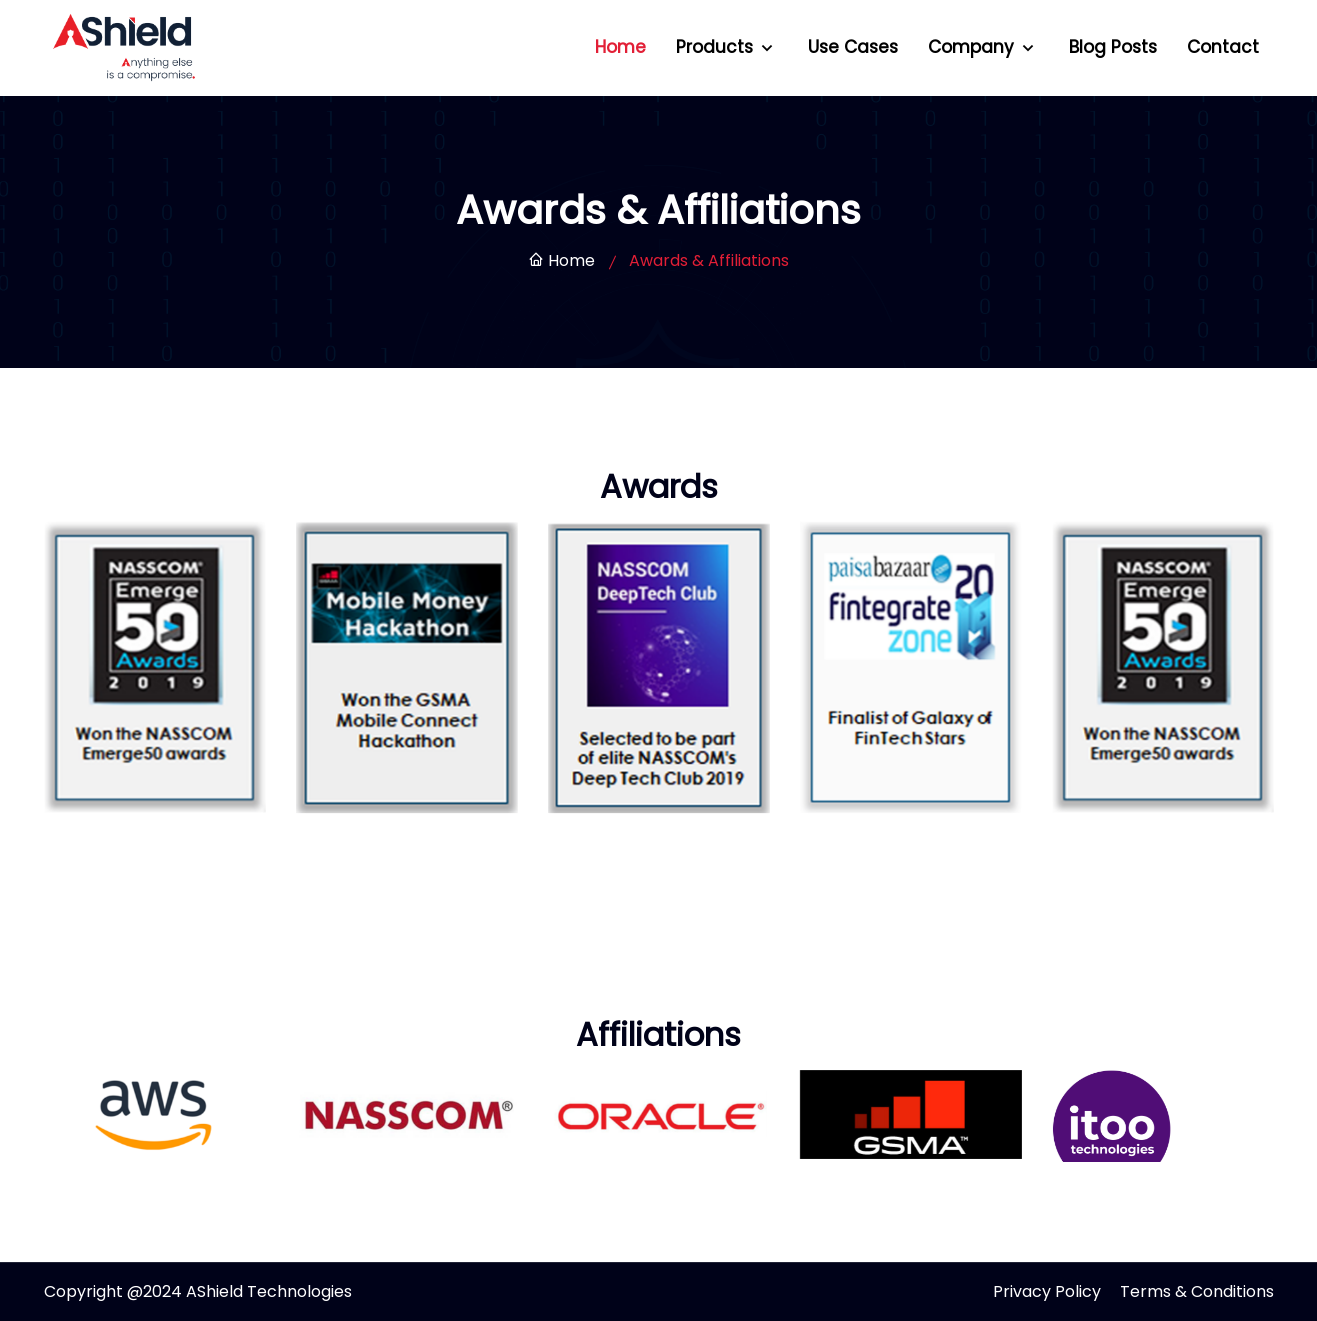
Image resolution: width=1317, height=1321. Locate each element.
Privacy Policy (1047, 1291)
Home (620, 47)
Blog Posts (1113, 47)
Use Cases (853, 47)
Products (717, 47)
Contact (1223, 47)
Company (973, 47)
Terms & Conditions (1197, 1291)
